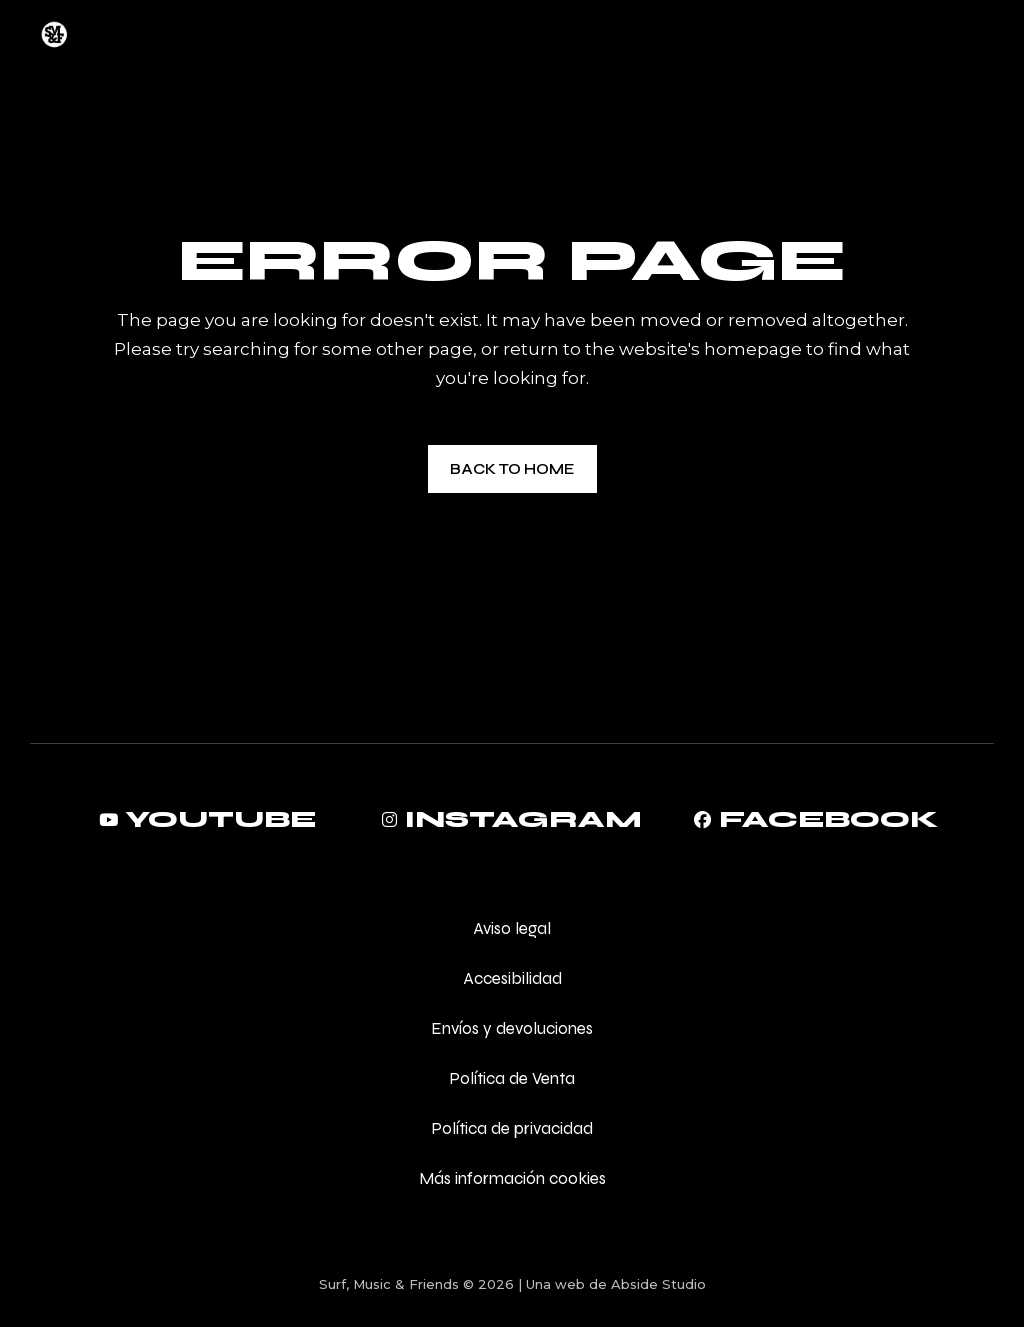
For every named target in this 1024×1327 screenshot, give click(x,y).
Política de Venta (512, 1078)
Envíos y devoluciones (512, 1028)
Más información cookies (512, 1178)
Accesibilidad (512, 978)
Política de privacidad (512, 1128)
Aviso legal (512, 928)
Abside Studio (658, 1284)
